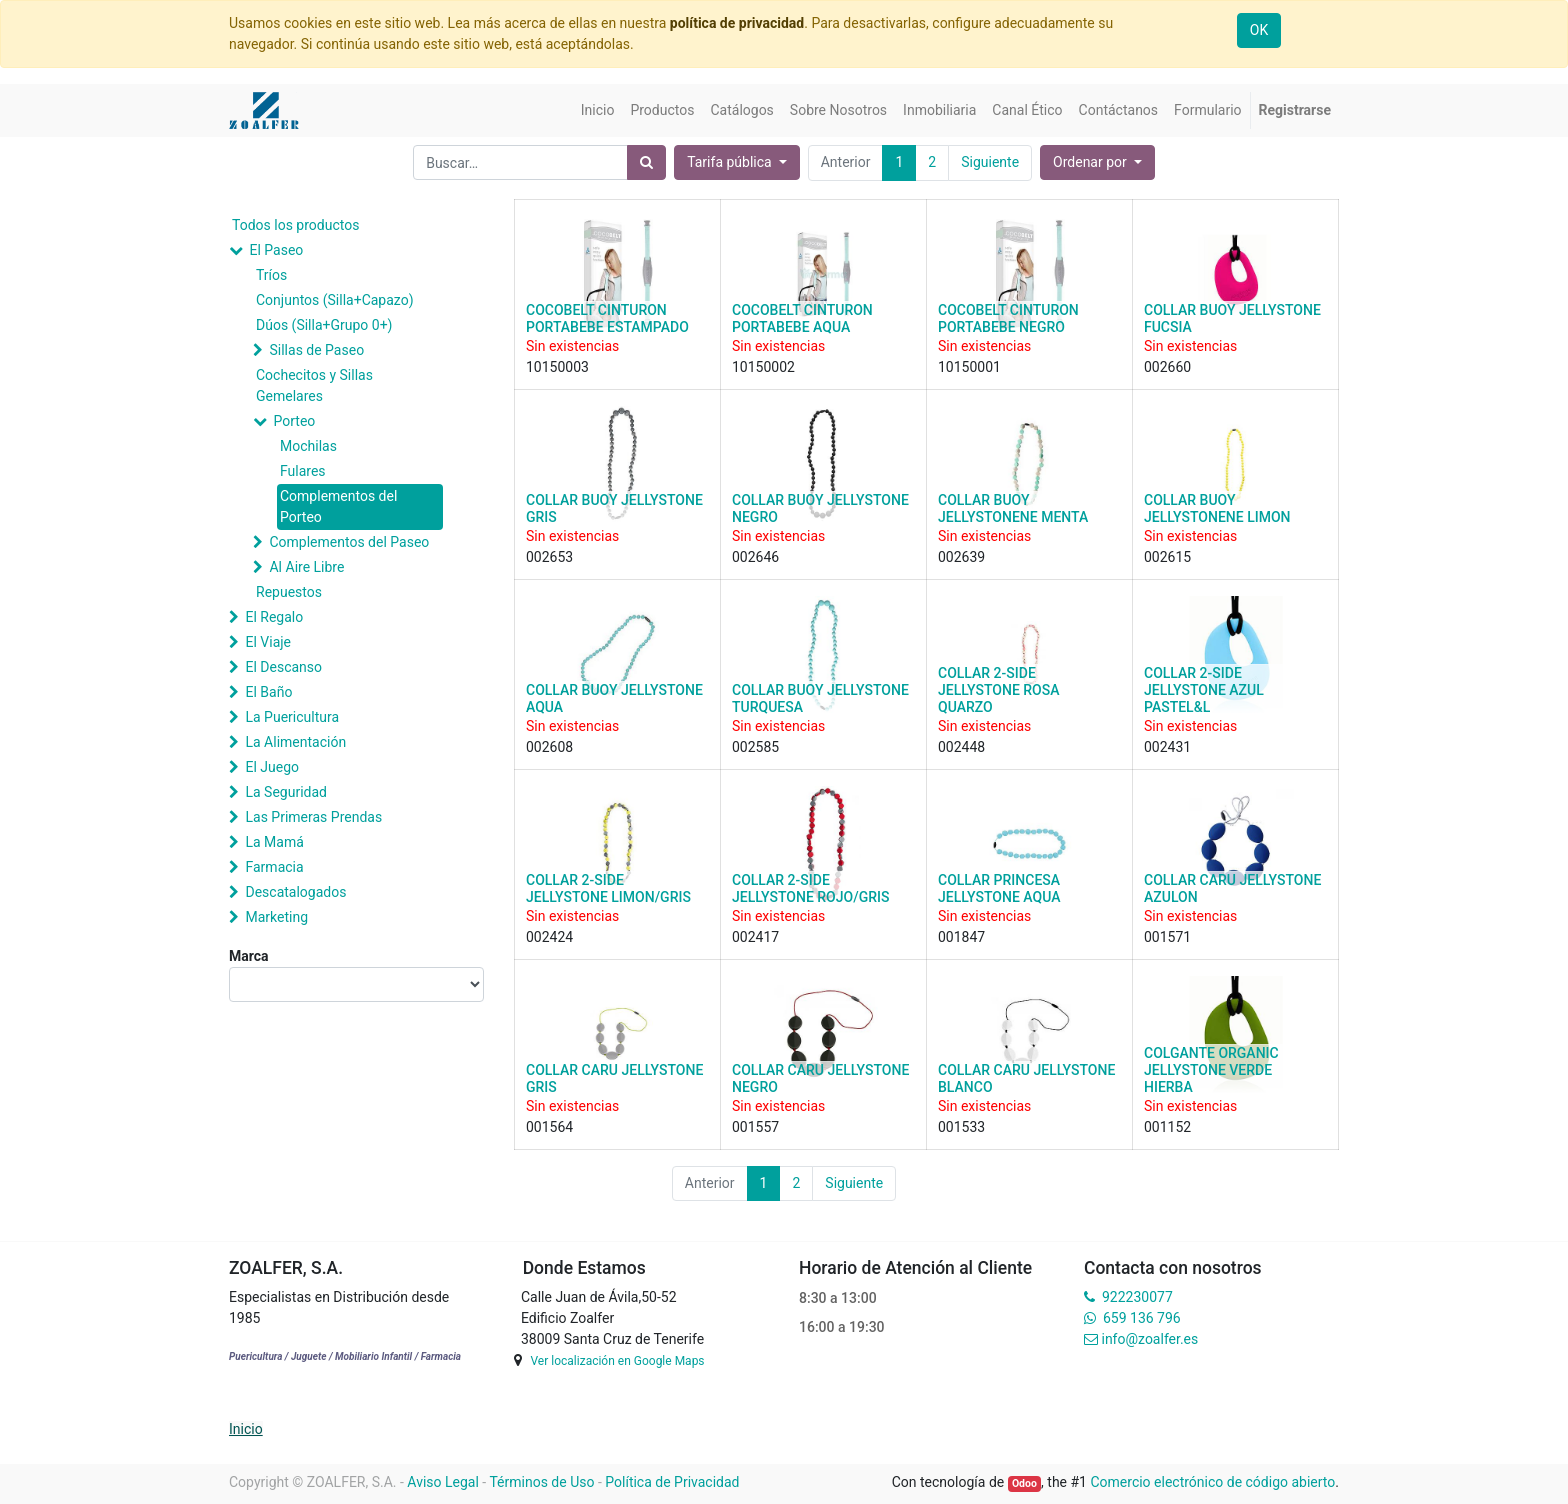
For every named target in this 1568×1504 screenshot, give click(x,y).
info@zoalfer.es (1149, 1339)
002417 (755, 937)
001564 (549, 1127)
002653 (549, 557)
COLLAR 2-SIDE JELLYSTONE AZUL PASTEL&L (1204, 690)
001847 (961, 937)
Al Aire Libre (306, 567)
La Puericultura (292, 717)
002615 (1167, 557)
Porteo (294, 421)
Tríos (271, 275)
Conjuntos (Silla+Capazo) (335, 300)
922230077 (1137, 1297)
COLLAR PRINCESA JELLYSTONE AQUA (999, 888)
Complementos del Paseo (349, 542)
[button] (1097, 162)
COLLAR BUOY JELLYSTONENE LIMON (1217, 508)
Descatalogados (295, 892)
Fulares (303, 471)
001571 (1167, 937)
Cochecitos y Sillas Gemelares (314, 385)
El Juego (272, 767)
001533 (961, 1127)
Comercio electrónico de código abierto (1212, 1482)
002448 (961, 747)
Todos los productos (295, 225)
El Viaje (268, 642)
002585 (755, 747)
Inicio (246, 1429)
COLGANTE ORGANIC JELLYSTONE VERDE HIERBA (1211, 1070)
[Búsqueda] (646, 162)
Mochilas (308, 446)
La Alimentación (295, 742)
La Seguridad (286, 792)
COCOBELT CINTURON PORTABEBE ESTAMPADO (607, 318)
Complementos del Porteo (338, 506)
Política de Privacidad (672, 1482)
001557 (755, 1127)
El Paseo (276, 250)
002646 (755, 557)
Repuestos (289, 592)
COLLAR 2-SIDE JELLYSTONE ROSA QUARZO (999, 690)
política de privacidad (737, 23)
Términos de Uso (541, 1482)
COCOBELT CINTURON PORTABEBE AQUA (802, 318)
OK (1259, 30)
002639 (961, 557)
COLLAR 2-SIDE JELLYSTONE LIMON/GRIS (608, 888)
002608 (549, 747)
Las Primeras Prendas (313, 817)
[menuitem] (598, 110)
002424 (549, 937)
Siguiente (990, 162)
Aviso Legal (443, 1482)
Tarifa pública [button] (731, 162)
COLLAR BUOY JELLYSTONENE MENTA (1013, 508)
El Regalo (274, 617)
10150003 (557, 367)
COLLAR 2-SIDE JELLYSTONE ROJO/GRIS (810, 888)
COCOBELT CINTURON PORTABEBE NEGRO (1008, 318)
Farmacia (274, 867)
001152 (1167, 1127)
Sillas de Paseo (316, 350)
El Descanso (283, 667)
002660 (1167, 367)
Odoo (1024, 1483)
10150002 (763, 367)
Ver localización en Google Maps (617, 1361)
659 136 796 (1141, 1318)
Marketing (276, 917)
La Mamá (274, 842)
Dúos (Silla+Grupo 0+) (324, 325)
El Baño (268, 692)
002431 (1167, 747)
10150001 (969, 367)
